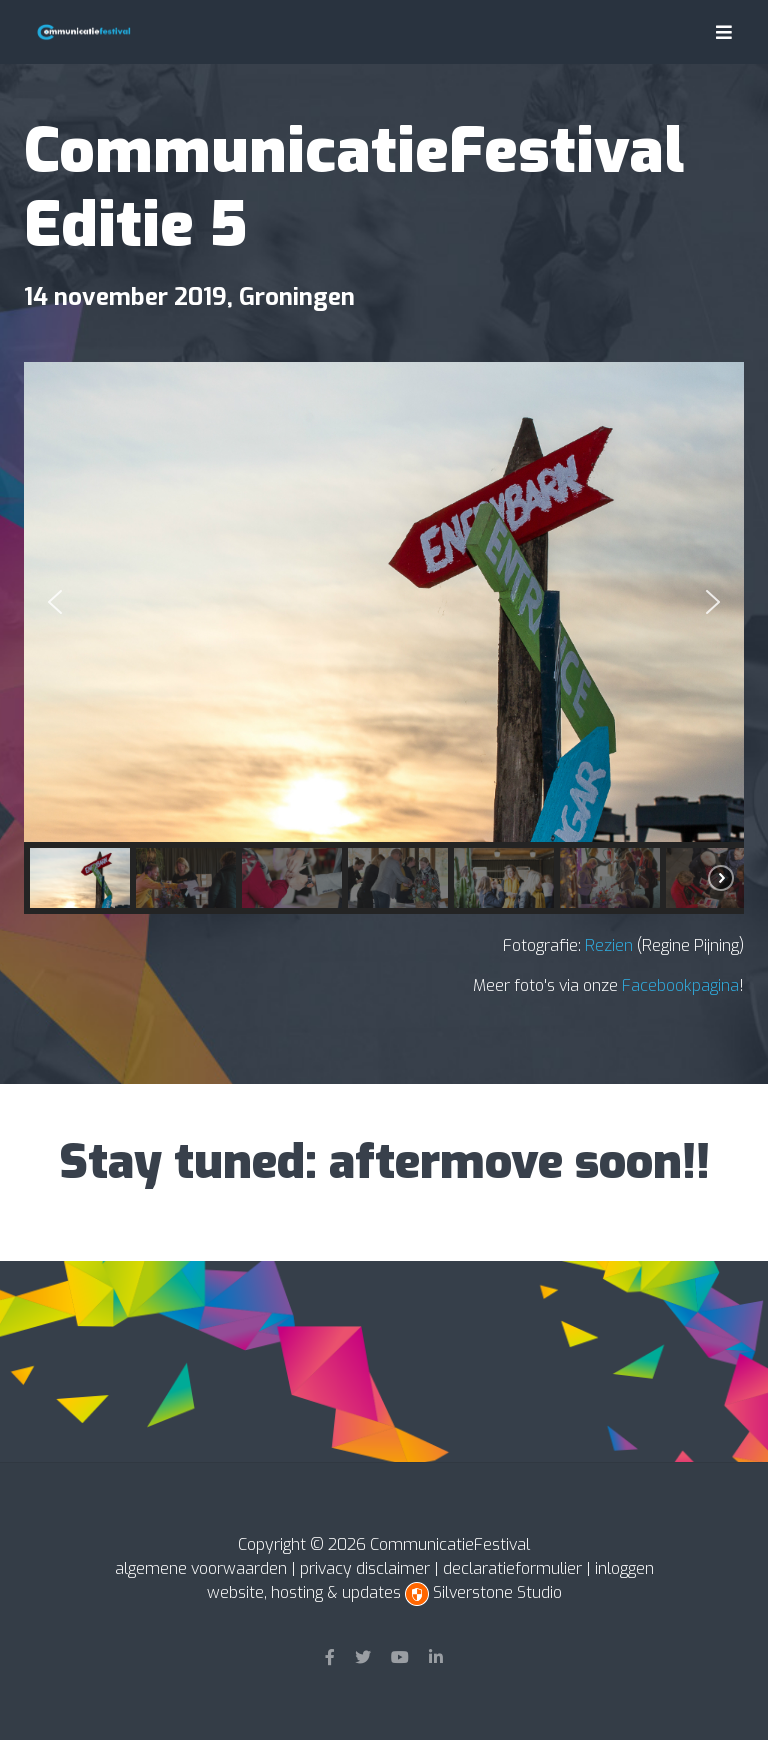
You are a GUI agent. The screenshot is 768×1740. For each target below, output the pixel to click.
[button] (55, 602)
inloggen (624, 1568)
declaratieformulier (512, 1568)
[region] (384, 638)
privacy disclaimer (365, 1568)
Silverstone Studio (497, 1592)
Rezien (609, 945)
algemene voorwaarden (201, 1568)
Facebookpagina (680, 985)
